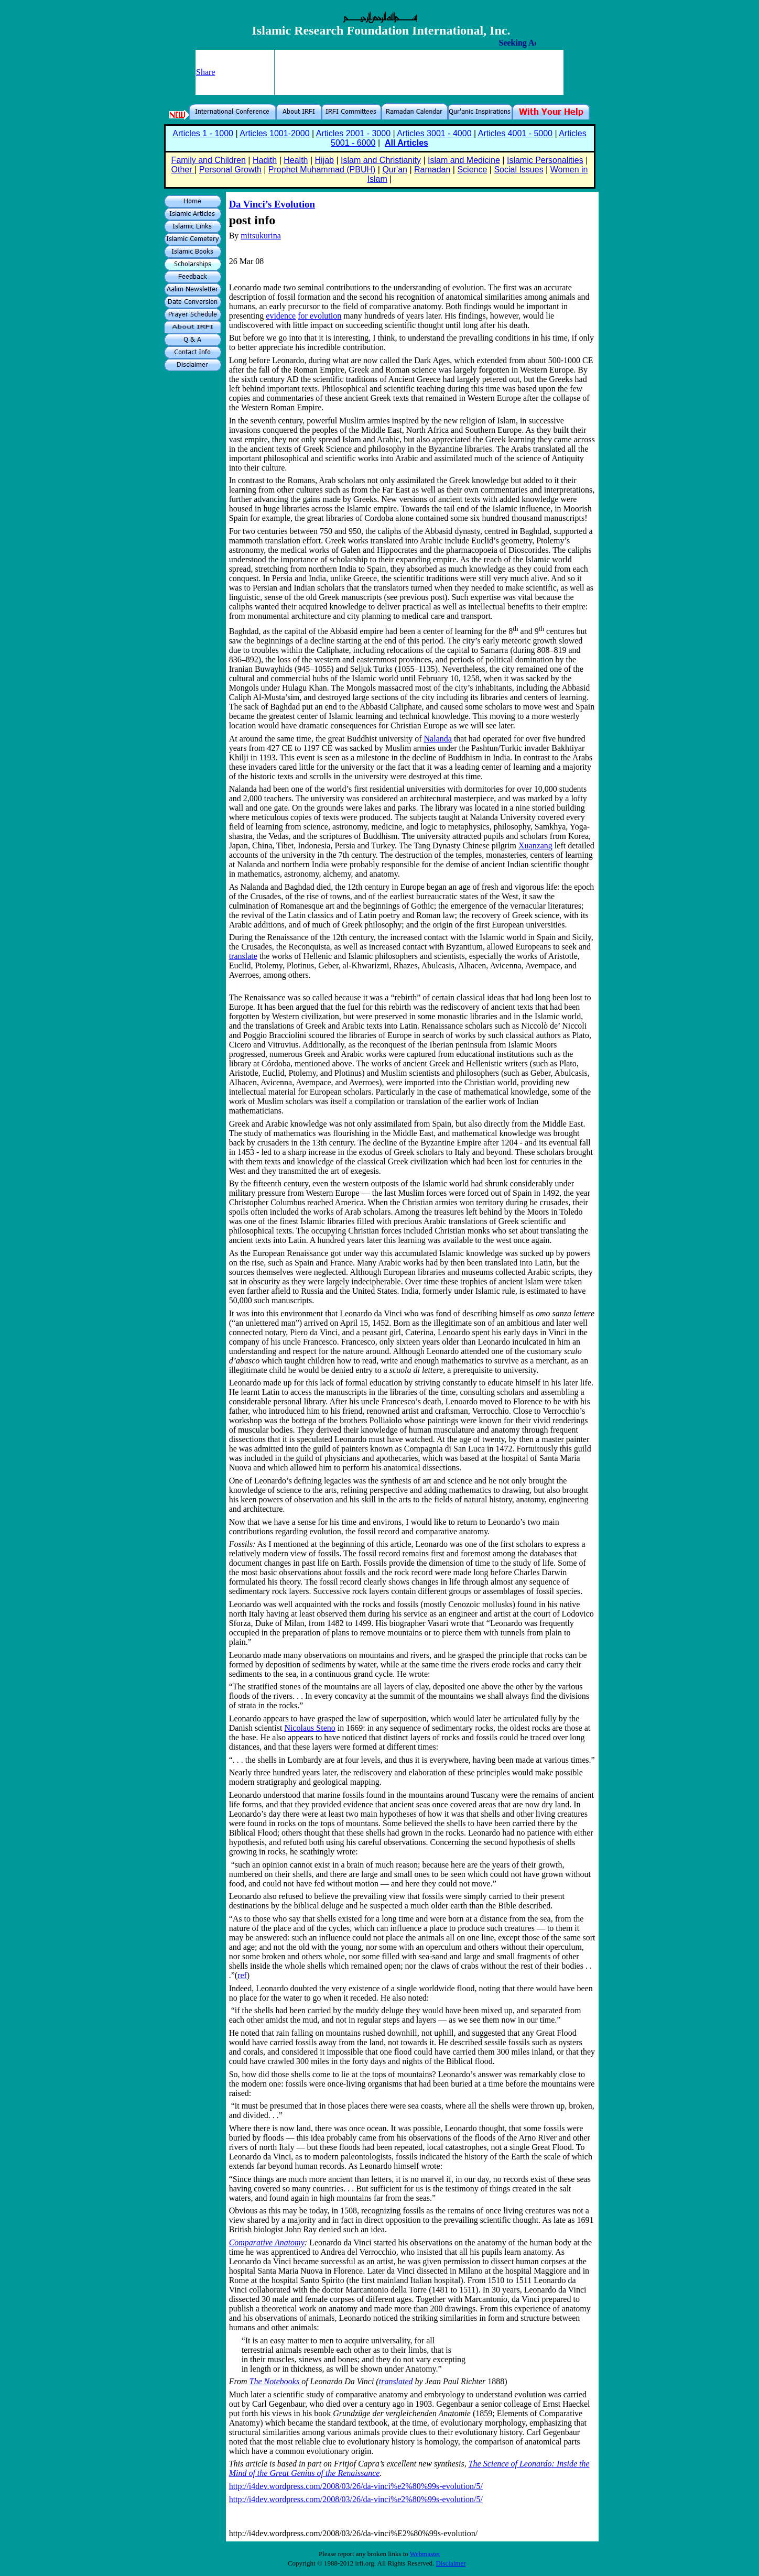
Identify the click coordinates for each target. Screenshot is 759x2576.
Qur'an (394, 169)
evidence (281, 315)
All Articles (406, 142)
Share (205, 72)
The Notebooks (276, 2381)
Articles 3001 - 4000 (434, 133)
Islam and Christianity (381, 160)
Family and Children (208, 160)
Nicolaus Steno (309, 1727)
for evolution (319, 315)
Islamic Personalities (545, 160)
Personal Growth (230, 169)
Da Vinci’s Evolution (272, 204)
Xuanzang (535, 845)
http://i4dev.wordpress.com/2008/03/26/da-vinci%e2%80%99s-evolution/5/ (356, 2486)
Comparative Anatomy (267, 2242)
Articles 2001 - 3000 (353, 133)
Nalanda (438, 738)
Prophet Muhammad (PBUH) (322, 169)
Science (472, 169)
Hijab (324, 160)
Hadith (265, 160)
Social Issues (518, 169)
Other (182, 169)
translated (396, 2381)
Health (296, 160)
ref (242, 1975)
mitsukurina (260, 235)
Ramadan (432, 169)
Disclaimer (451, 2563)
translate (243, 956)
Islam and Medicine (464, 160)
